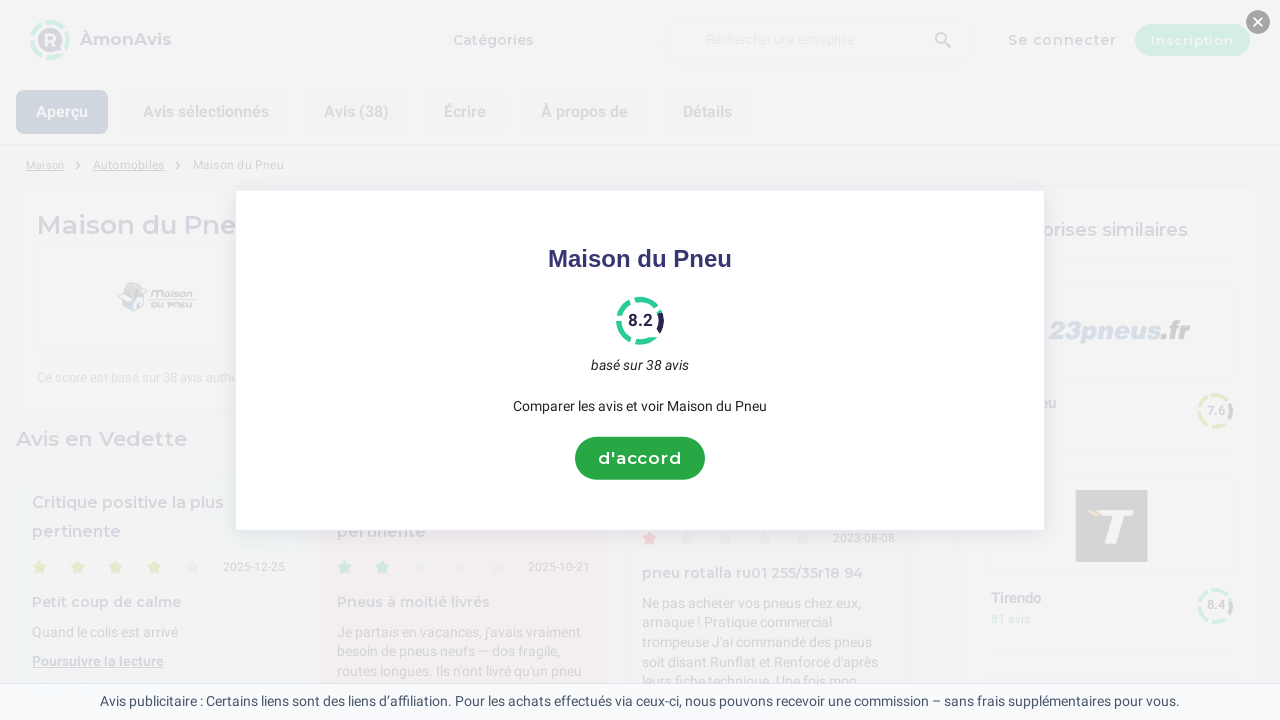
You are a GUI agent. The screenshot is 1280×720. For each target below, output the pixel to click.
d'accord (640, 458)
